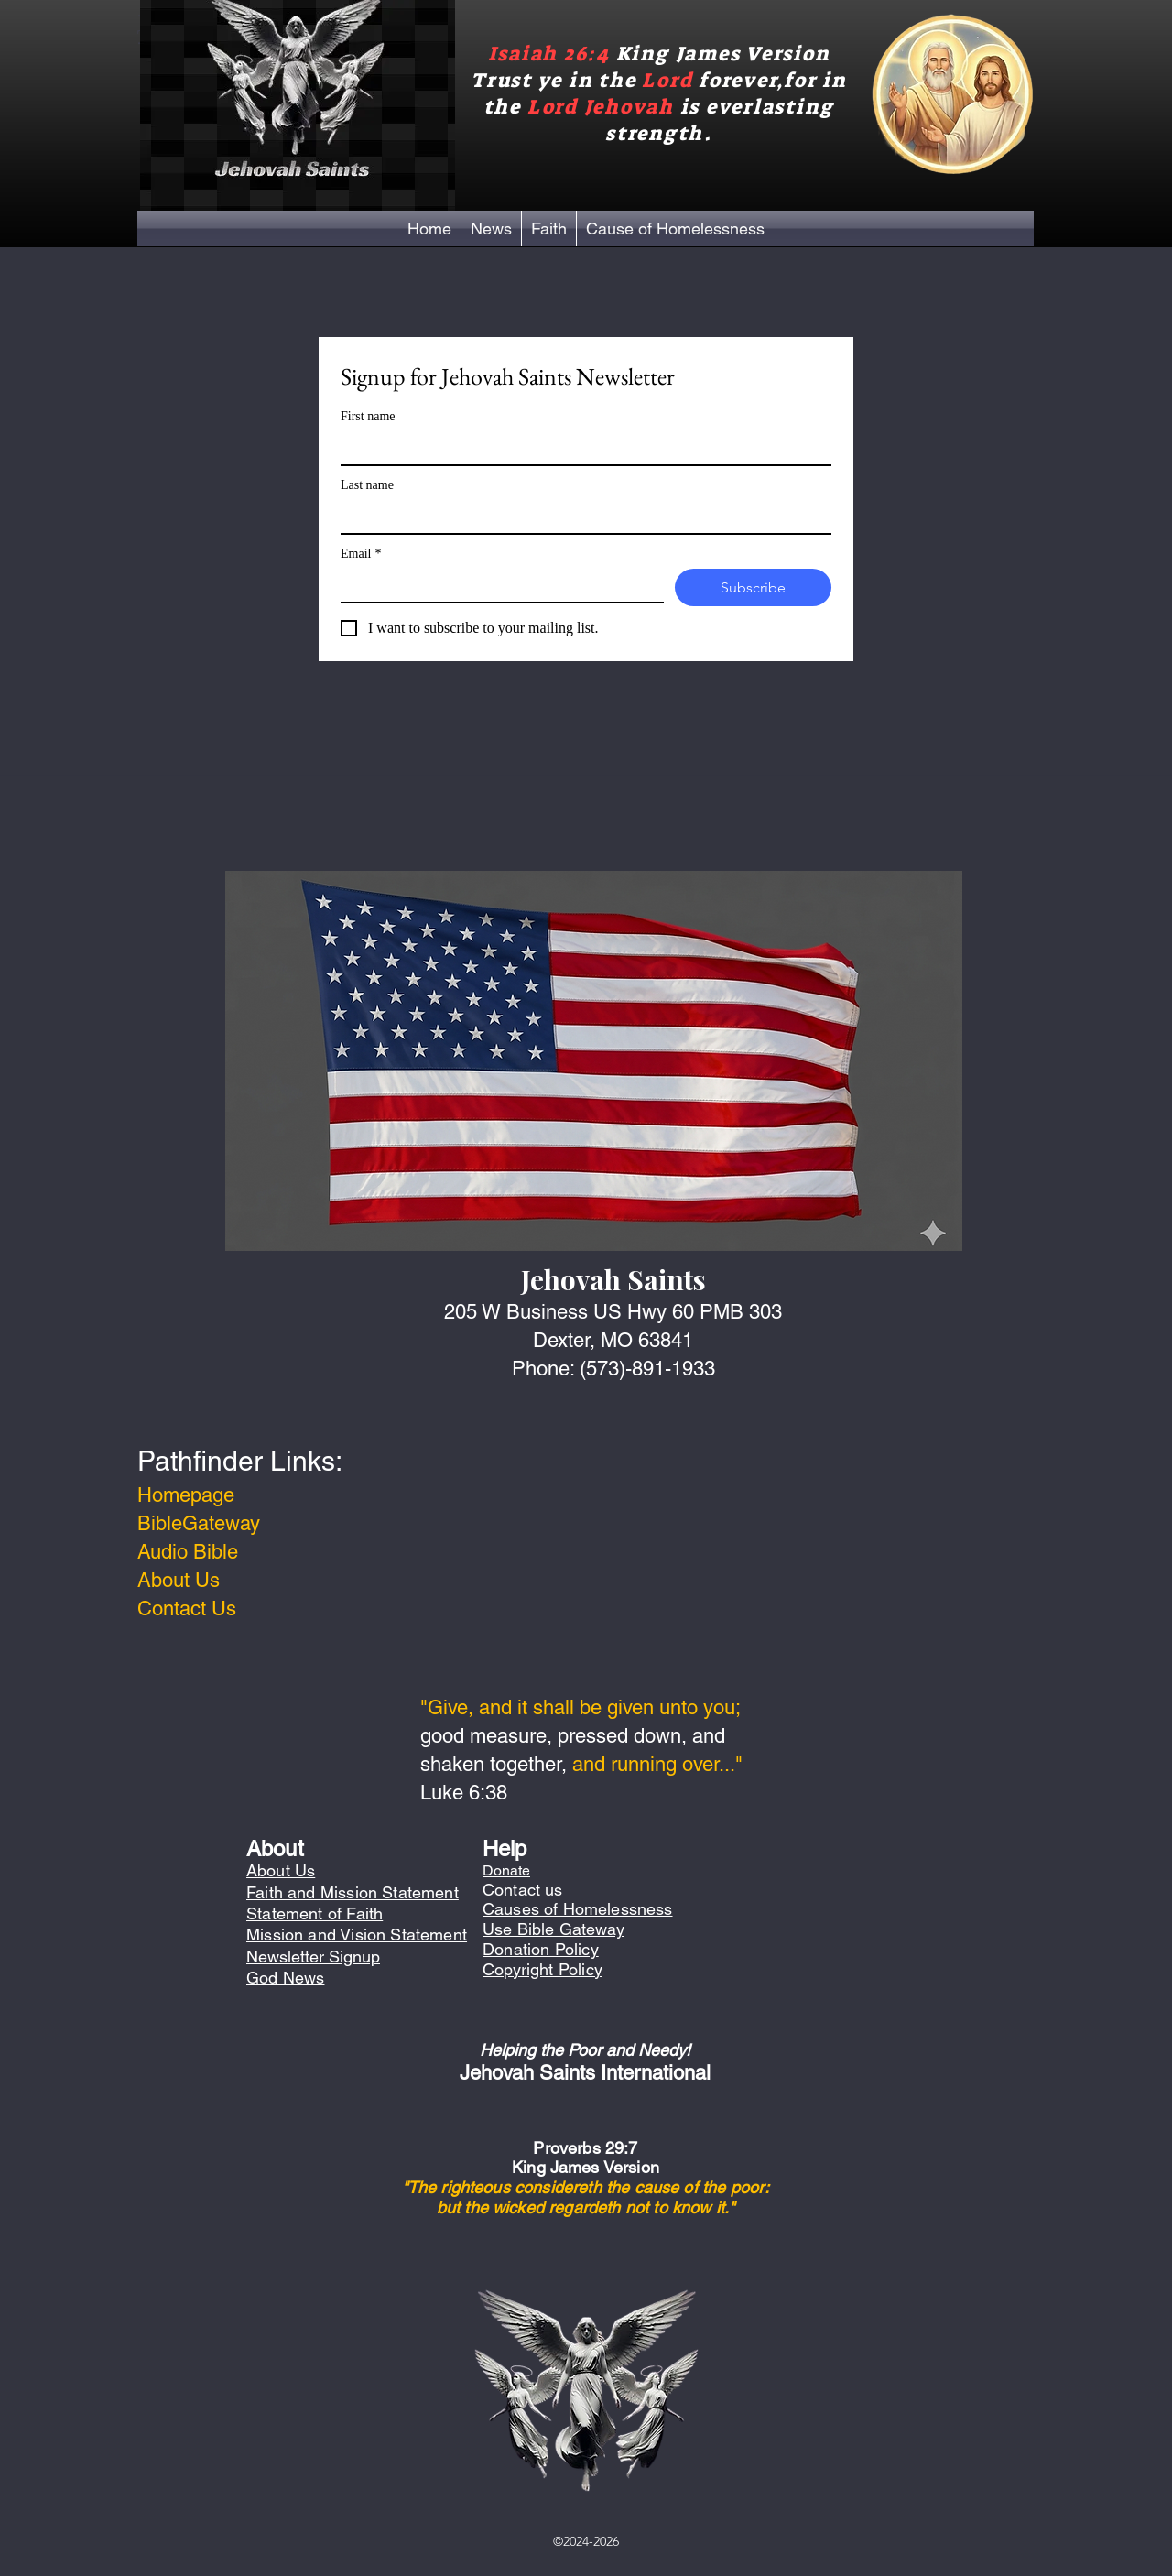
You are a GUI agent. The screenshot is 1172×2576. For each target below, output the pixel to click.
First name (368, 416)
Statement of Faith (314, 1913)
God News (285, 1977)
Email (361, 553)
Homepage (185, 1495)
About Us (178, 1580)
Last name (367, 485)
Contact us (523, 1889)
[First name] (580, 447)
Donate (506, 1870)
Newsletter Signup (313, 1956)
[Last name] (580, 516)
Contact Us (186, 1608)
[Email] (497, 585)
